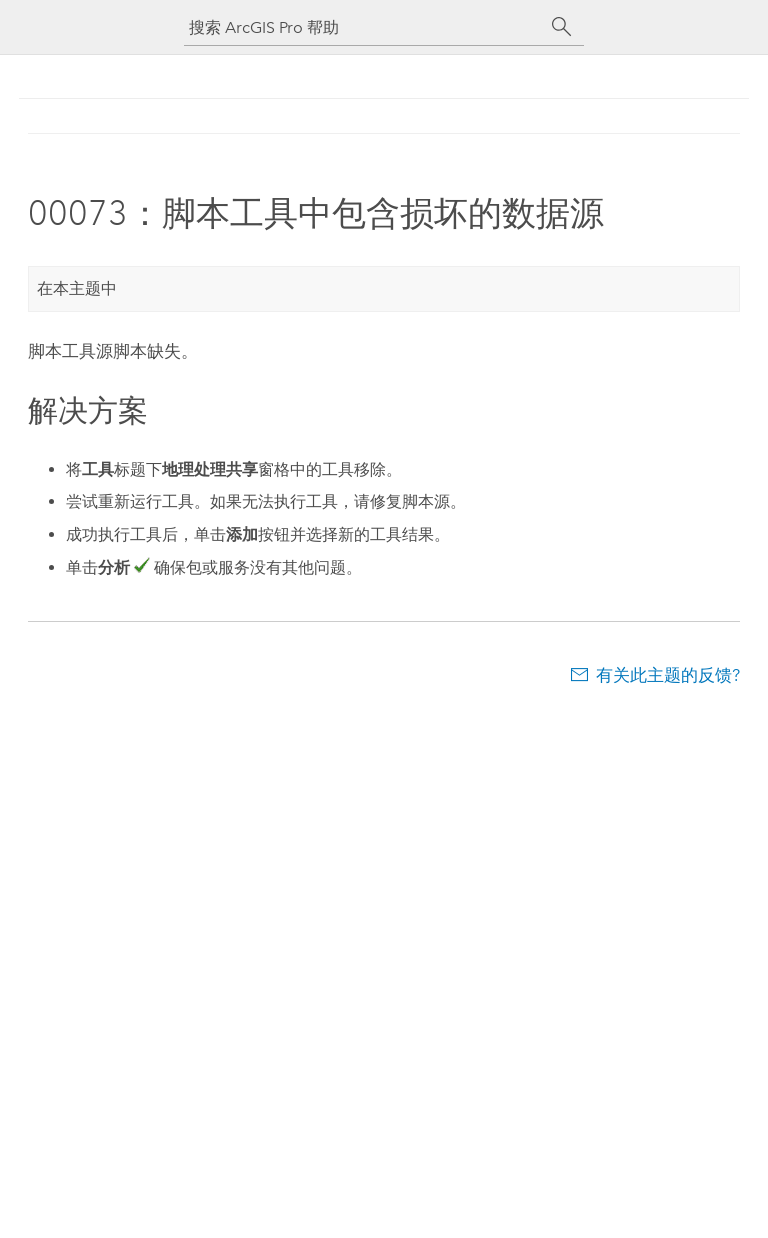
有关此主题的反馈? (668, 675)
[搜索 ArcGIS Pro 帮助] (364, 27)
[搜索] (562, 27)
